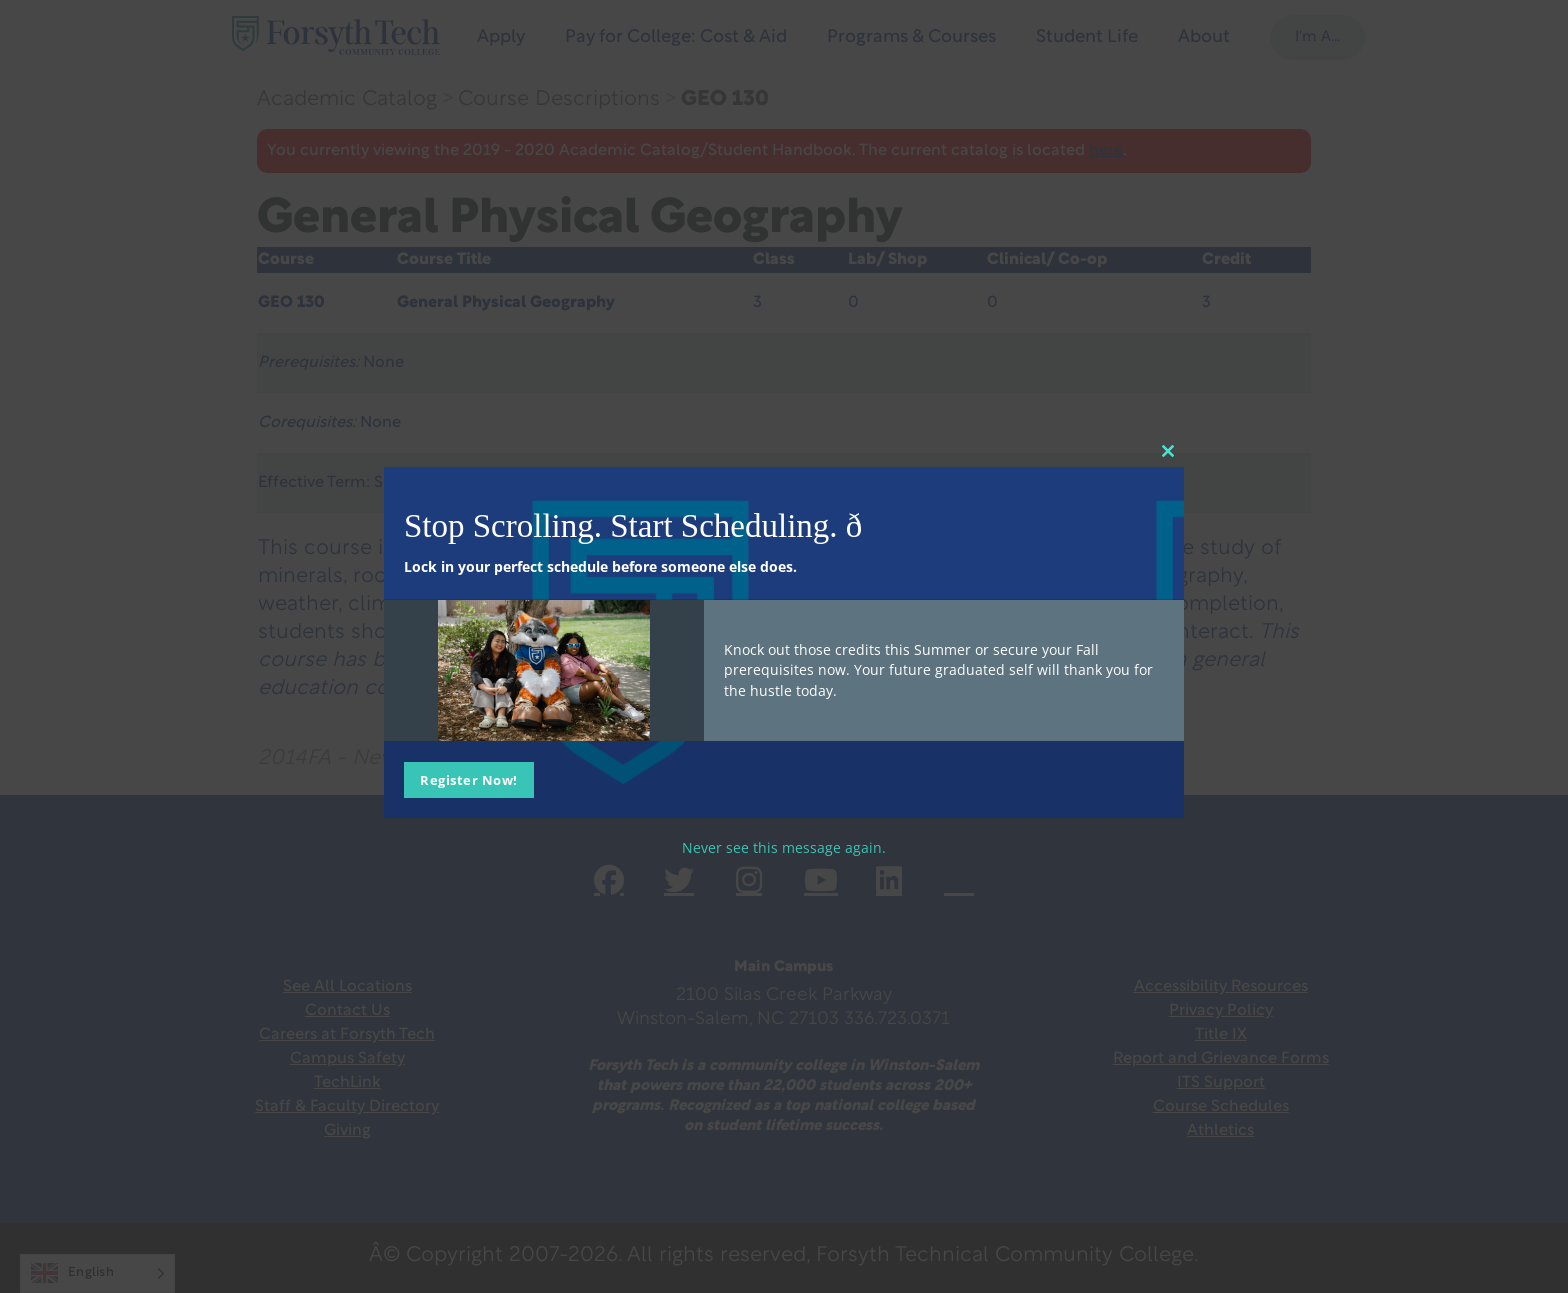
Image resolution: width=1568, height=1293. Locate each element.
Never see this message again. (784, 847)
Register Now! (469, 780)
